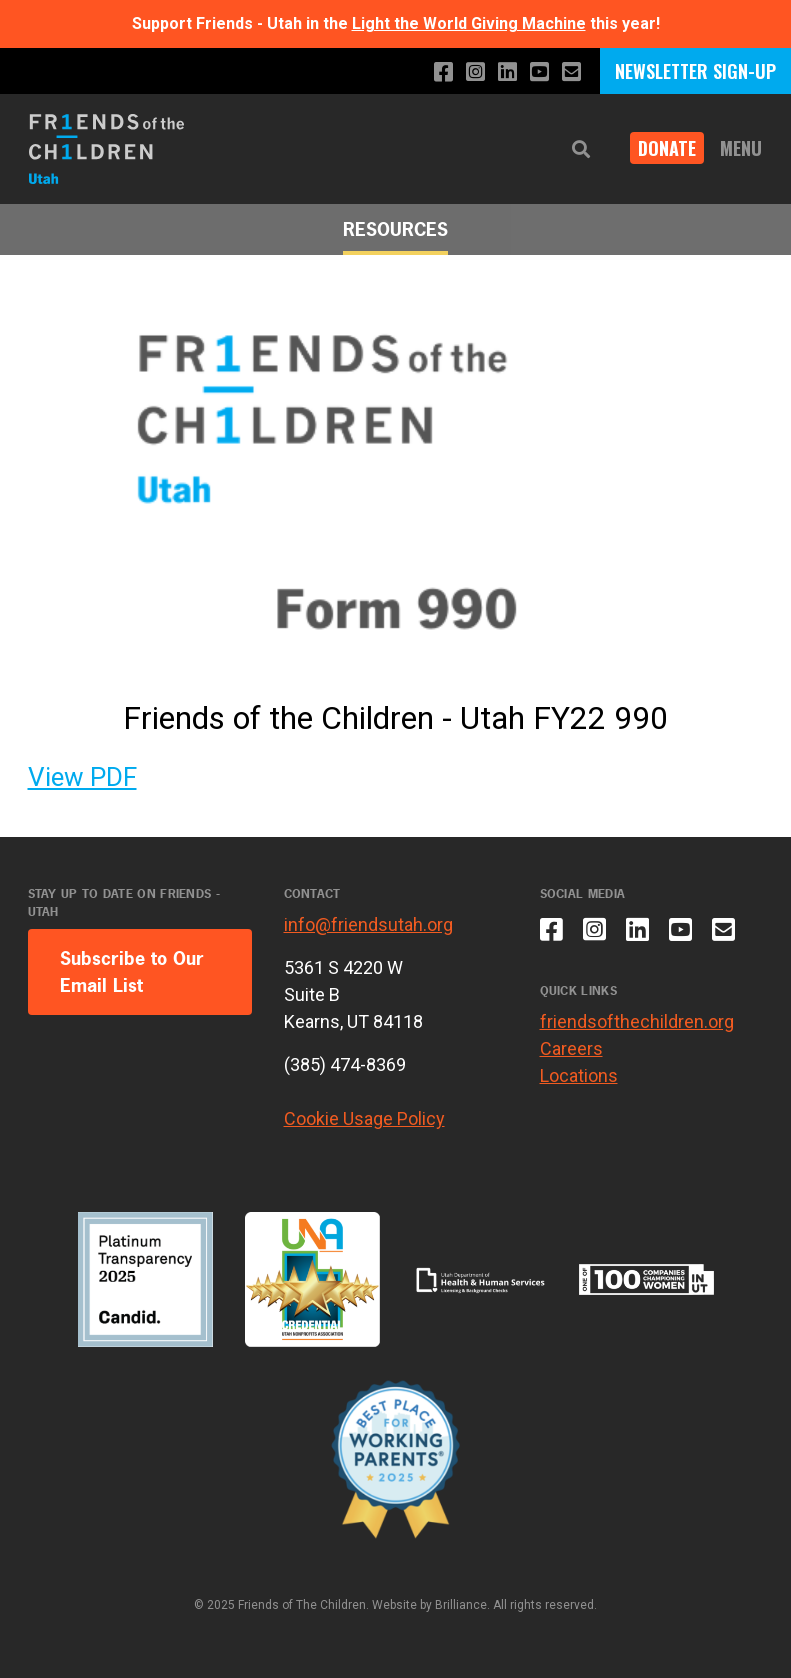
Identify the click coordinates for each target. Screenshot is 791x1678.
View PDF (82, 777)
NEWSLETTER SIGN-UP (695, 71)
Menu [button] (741, 148)
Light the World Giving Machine (469, 23)
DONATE (667, 148)
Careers (571, 1048)
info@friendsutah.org (368, 924)
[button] (581, 149)
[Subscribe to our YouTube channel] (539, 72)
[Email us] (571, 72)
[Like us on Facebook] (443, 72)
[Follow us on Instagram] (475, 72)
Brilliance (461, 1605)
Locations (579, 1075)
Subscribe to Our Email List (132, 972)
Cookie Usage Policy (364, 1118)
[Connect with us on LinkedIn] (507, 72)
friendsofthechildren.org (637, 1021)
